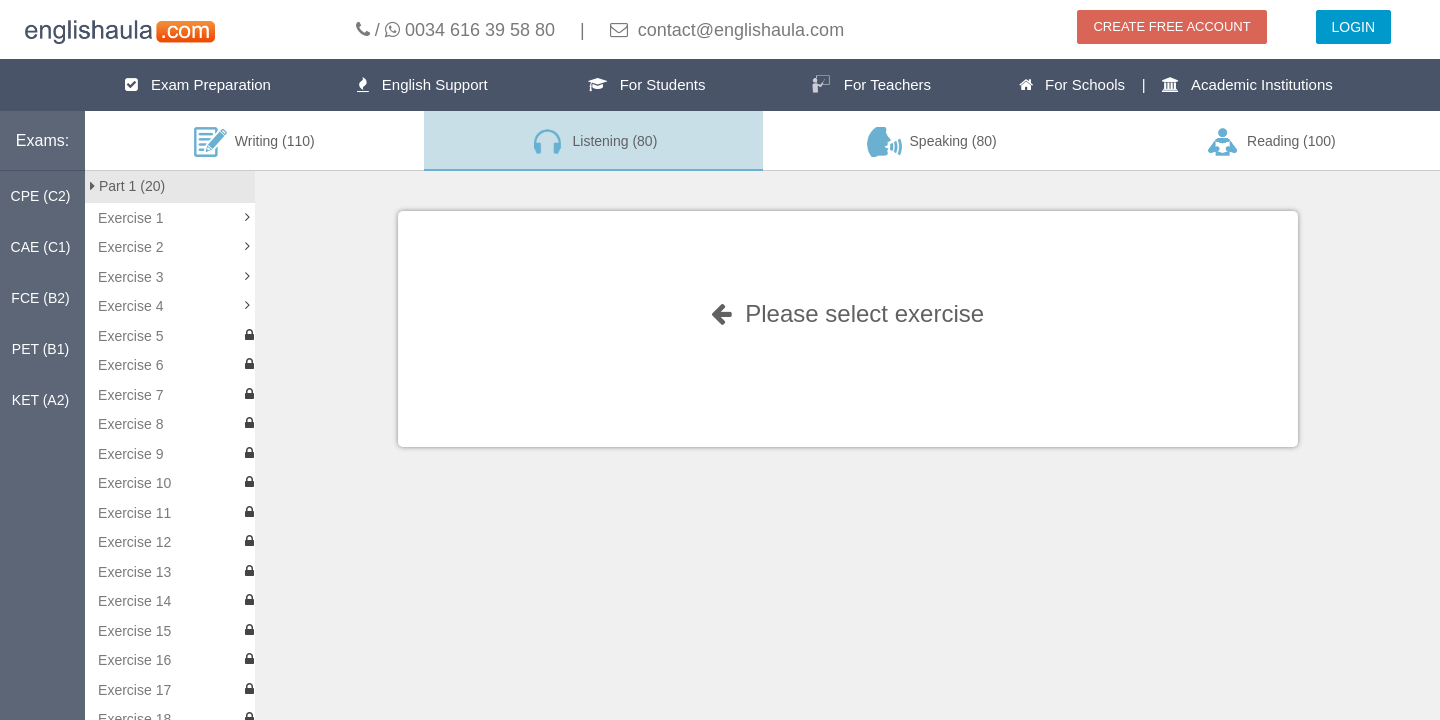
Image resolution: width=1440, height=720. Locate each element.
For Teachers (871, 84)
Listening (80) (593, 142)
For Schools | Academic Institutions (1176, 84)
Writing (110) (254, 142)
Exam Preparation (198, 84)
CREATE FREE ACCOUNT (1171, 26)
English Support (422, 84)
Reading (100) (1270, 142)
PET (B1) (40, 349)
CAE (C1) (41, 247)
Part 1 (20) (127, 186)
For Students (646, 84)
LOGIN (1354, 27)
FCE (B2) (40, 298)
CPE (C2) (41, 196)
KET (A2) (40, 400)
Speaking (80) (932, 142)
